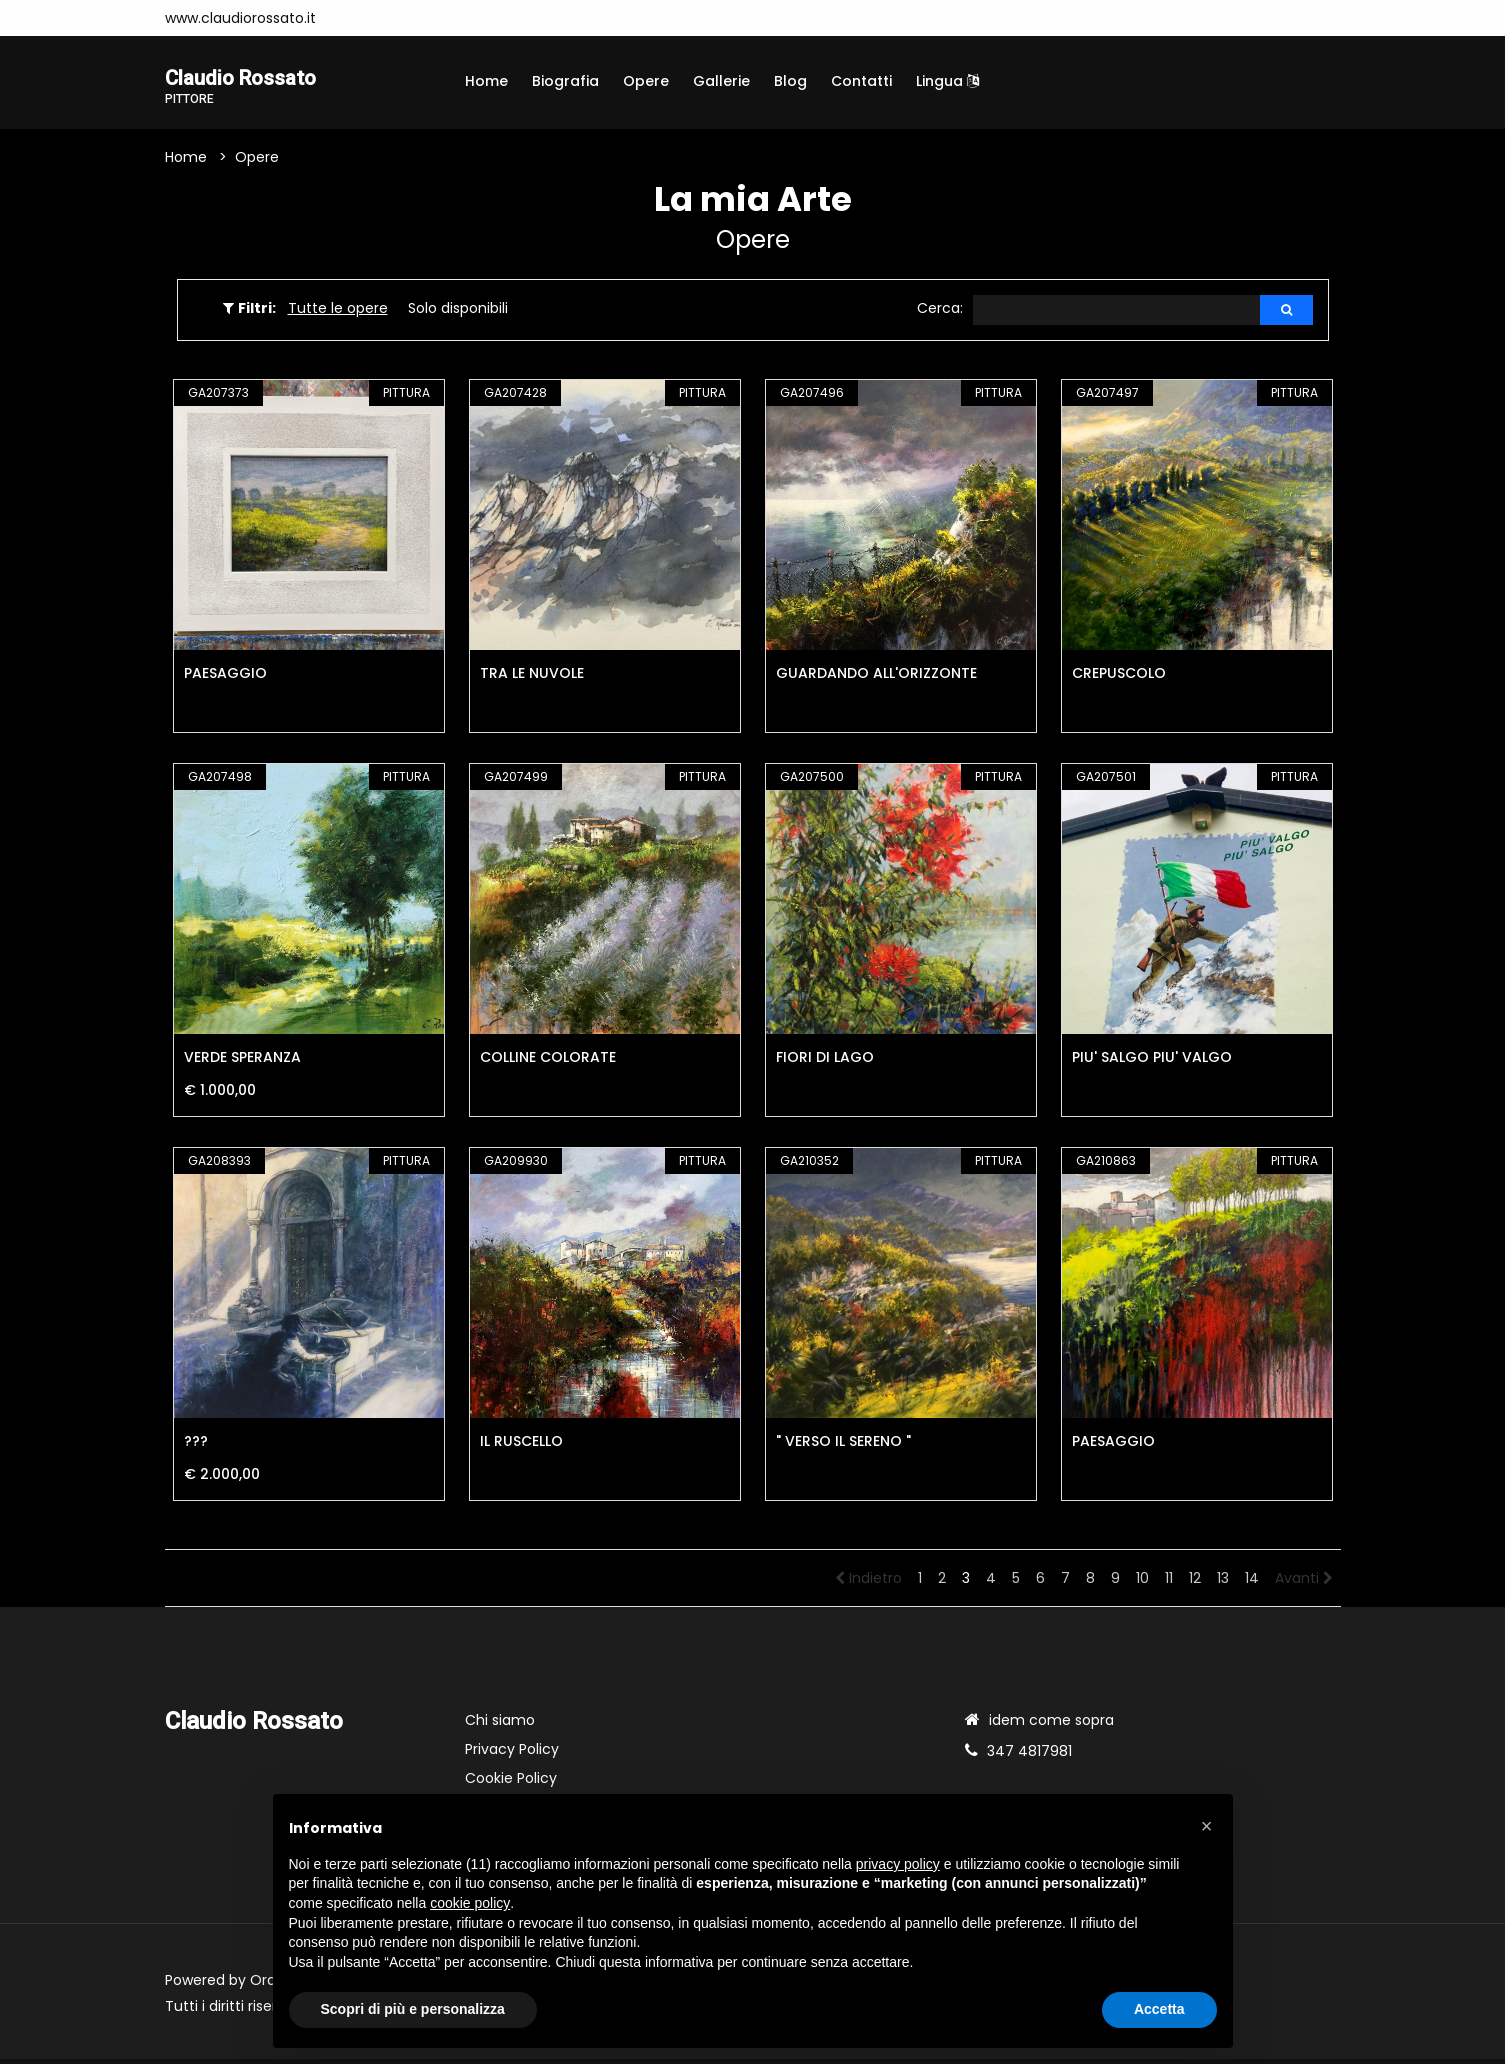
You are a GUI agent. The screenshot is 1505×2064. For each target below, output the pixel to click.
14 (1252, 1583)
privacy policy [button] (898, 1864)
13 (1223, 1583)
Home (486, 81)
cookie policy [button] (470, 1903)
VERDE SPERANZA (242, 1062)
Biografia (565, 81)
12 (1195, 1583)
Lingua (947, 81)
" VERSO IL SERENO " (843, 1446)
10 (1142, 1583)
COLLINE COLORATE (548, 1062)
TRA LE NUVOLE (532, 678)
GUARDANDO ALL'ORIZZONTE (876, 678)
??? (196, 1446)
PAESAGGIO (225, 678)
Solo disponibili (458, 312)
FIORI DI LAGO (825, 1062)
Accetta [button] (1159, 2009)
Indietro (868, 1583)
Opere (646, 81)
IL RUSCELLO (521, 1446)
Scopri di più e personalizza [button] (413, 2009)
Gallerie (721, 81)
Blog (790, 81)
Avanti (1304, 1583)
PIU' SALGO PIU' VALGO (1152, 1062)
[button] (1207, 1826)
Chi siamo (500, 1725)
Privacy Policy (512, 1754)
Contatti (861, 81)
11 (1169, 1583)
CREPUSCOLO (1119, 678)
